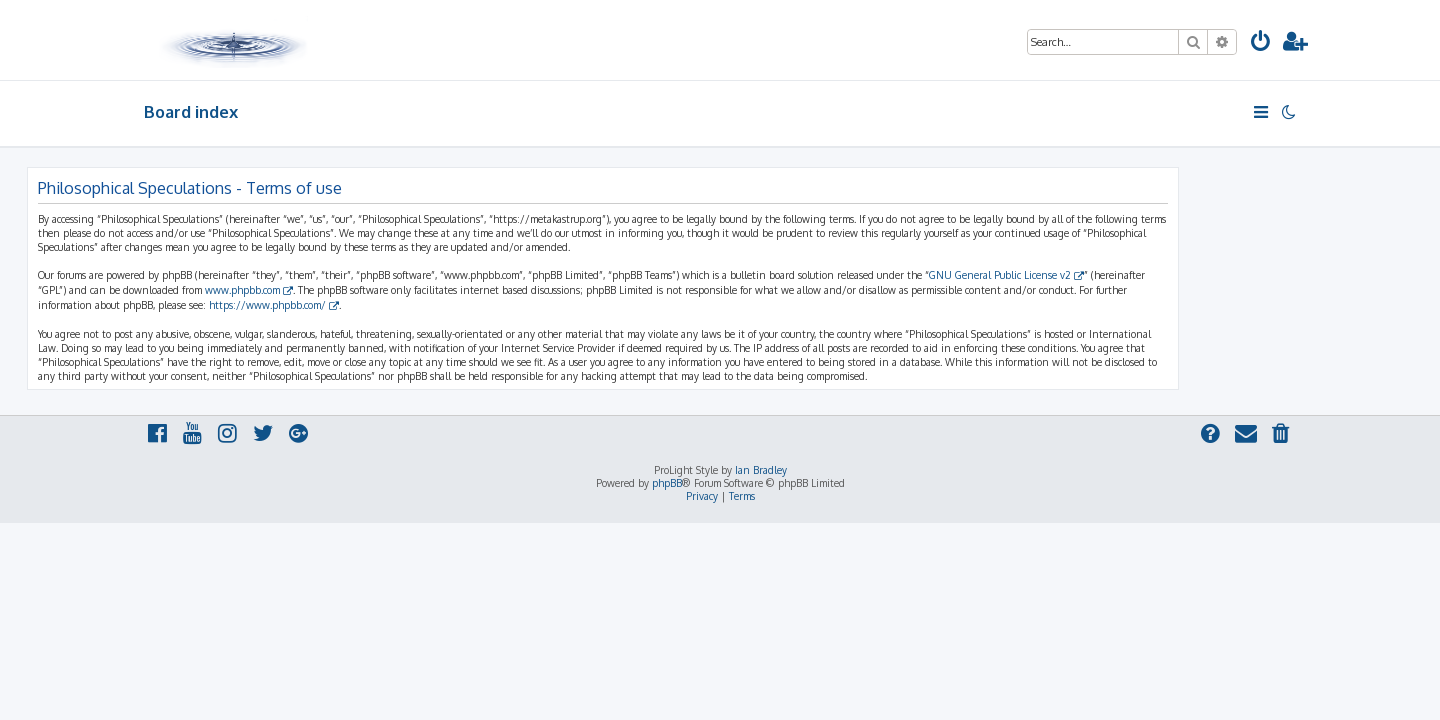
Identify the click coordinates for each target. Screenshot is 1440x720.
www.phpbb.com (359, 290)
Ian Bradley (761, 470)
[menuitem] (1261, 43)
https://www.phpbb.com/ (384, 305)
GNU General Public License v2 (1117, 275)
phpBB (667, 483)
